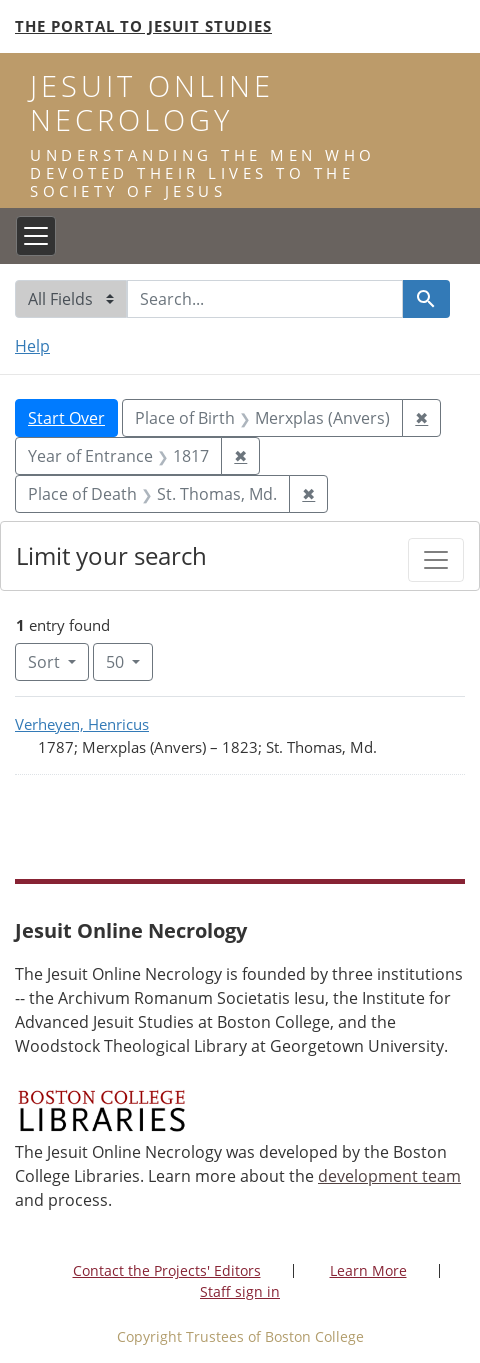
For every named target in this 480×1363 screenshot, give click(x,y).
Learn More (368, 1270)
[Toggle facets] (436, 560)
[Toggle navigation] (36, 236)
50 (129, 661)
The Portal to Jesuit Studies (143, 26)
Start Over (66, 418)
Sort (46, 662)
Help (32, 346)
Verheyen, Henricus (82, 724)
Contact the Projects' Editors (167, 1270)
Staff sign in (240, 1291)
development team (389, 1176)
